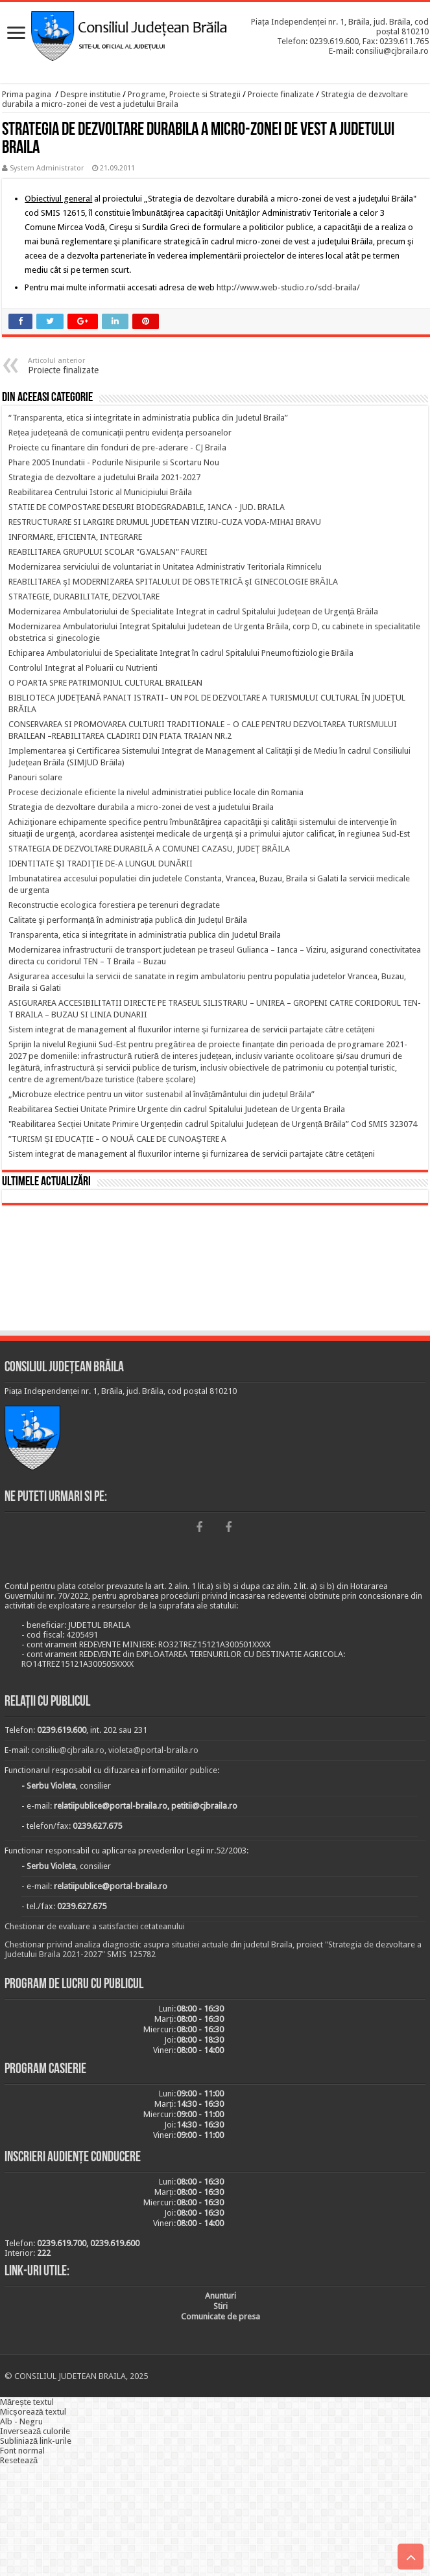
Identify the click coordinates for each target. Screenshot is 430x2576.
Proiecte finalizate (281, 94)
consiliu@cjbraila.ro (67, 1750)
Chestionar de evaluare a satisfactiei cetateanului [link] (95, 1926)
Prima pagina (26, 94)
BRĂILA (214, 1270)
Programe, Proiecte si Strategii (184, 94)
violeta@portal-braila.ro (153, 1750)
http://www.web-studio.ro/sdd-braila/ (288, 287)
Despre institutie (90, 94)
